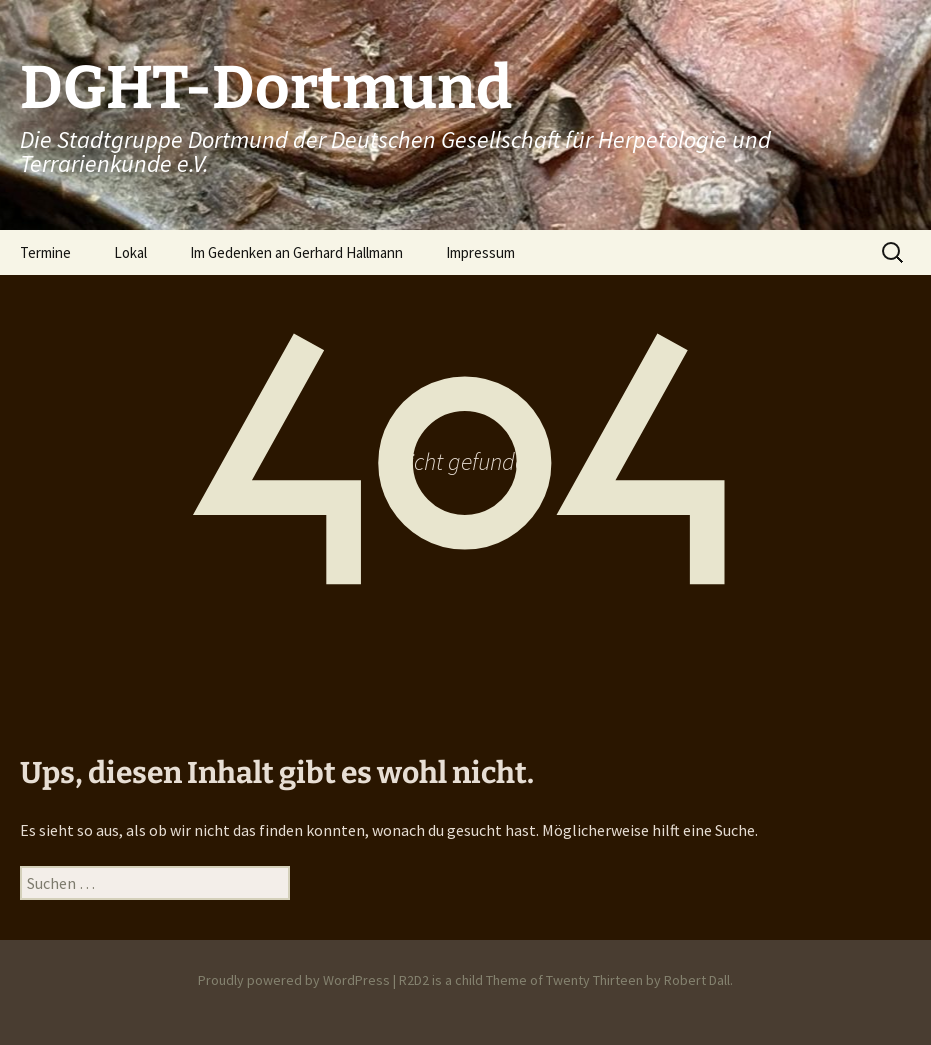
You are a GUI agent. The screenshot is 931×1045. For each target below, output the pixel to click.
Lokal (130, 252)
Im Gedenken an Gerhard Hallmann (296, 252)
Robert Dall (697, 980)
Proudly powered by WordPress (294, 980)
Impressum (480, 252)
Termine (45, 252)
